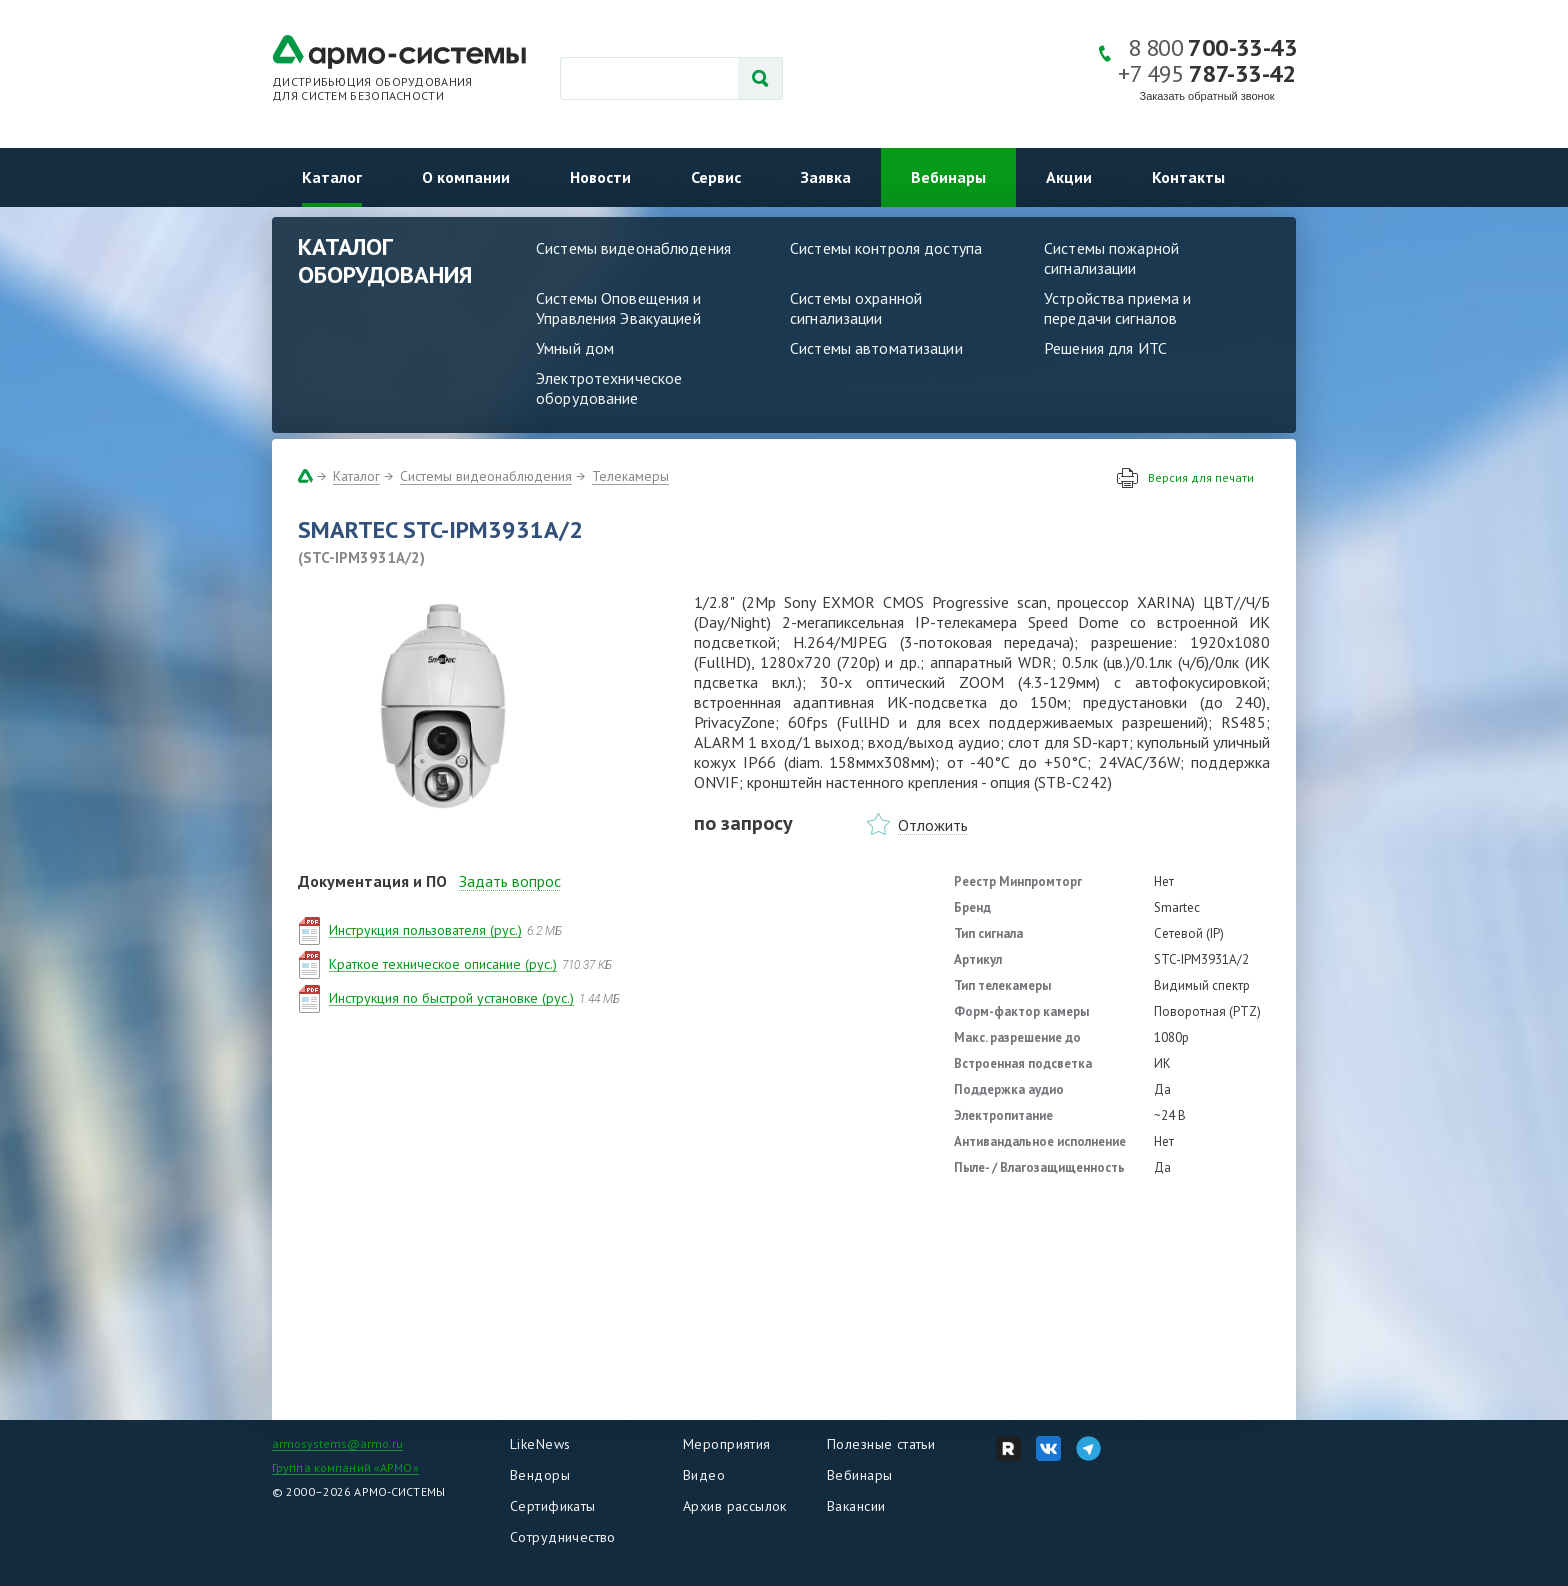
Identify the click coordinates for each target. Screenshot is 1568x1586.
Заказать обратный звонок (1207, 96)
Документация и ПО (372, 881)
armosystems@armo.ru (337, 1443)
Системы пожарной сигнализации (1111, 258)
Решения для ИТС (1105, 348)
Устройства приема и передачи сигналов (1117, 308)
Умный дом (575, 348)
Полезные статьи (881, 1444)
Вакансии (856, 1506)
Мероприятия (727, 1444)
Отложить (933, 825)
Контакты (1188, 177)
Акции (1069, 177)
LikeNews (540, 1444)
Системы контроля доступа (886, 248)
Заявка (826, 177)
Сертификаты (553, 1506)
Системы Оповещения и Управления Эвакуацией (619, 308)
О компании (466, 177)
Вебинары (948, 177)
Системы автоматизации (876, 348)
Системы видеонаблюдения (633, 248)
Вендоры (540, 1475)
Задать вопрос (510, 881)
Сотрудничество (563, 1537)
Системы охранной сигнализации (856, 308)
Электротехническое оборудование (609, 388)
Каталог (332, 177)
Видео (704, 1475)
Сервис (716, 177)
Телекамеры (630, 476)
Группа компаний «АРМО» (345, 1467)
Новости (600, 177)
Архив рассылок (735, 1506)
